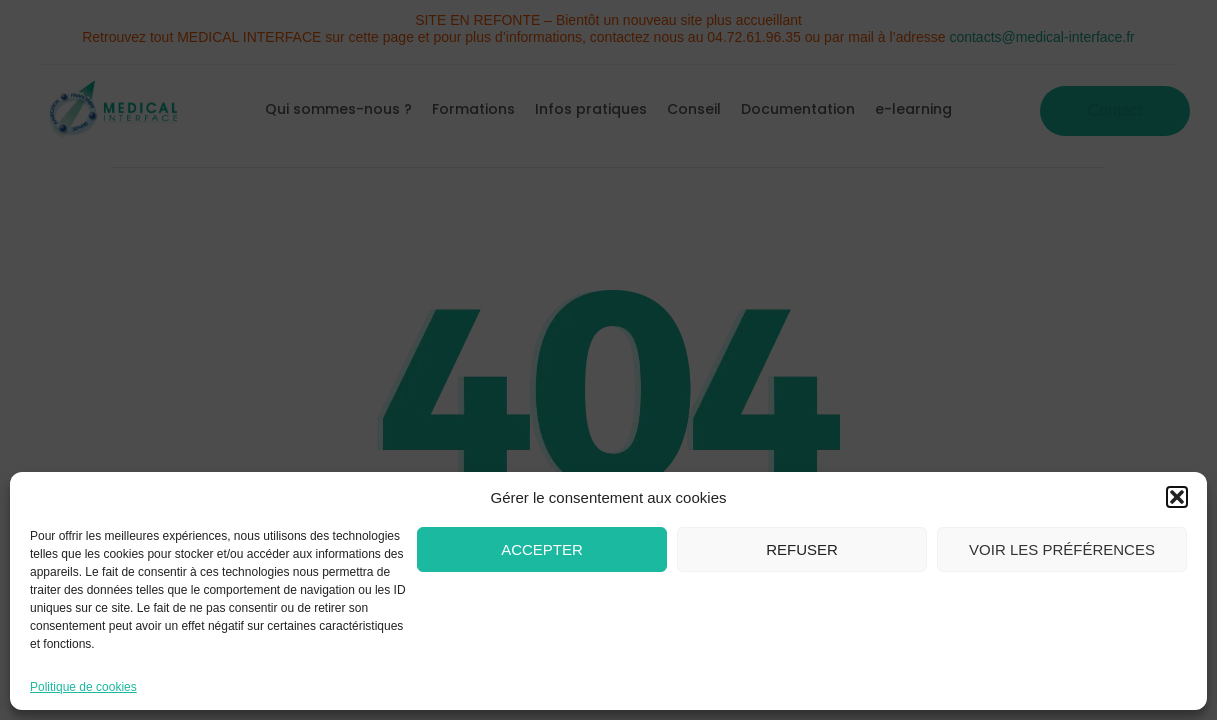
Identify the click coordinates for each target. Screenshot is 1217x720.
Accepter (542, 549)
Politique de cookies (83, 687)
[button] (1177, 497)
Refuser (802, 549)
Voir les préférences (1062, 549)
